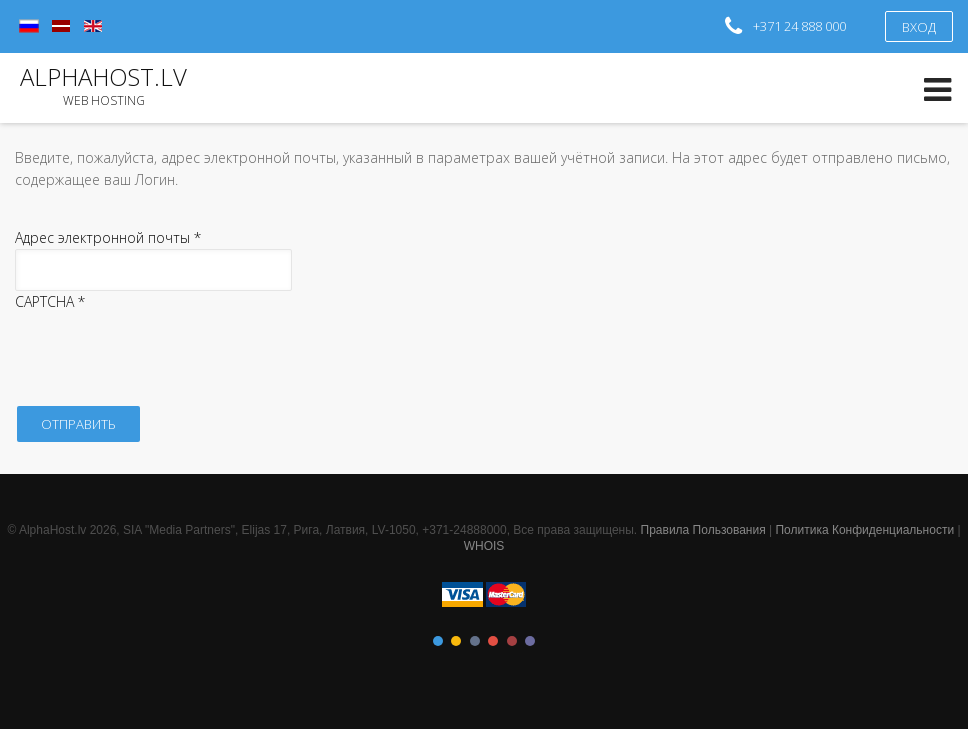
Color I (438, 641)
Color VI (530, 641)
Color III (475, 641)
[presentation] (167, 353)
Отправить (78, 424)
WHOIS (484, 546)
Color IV (493, 641)
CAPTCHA (50, 301)
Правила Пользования (703, 530)
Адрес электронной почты (108, 237)
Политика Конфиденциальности (864, 530)
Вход (919, 27)
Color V (512, 641)
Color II (456, 641)
